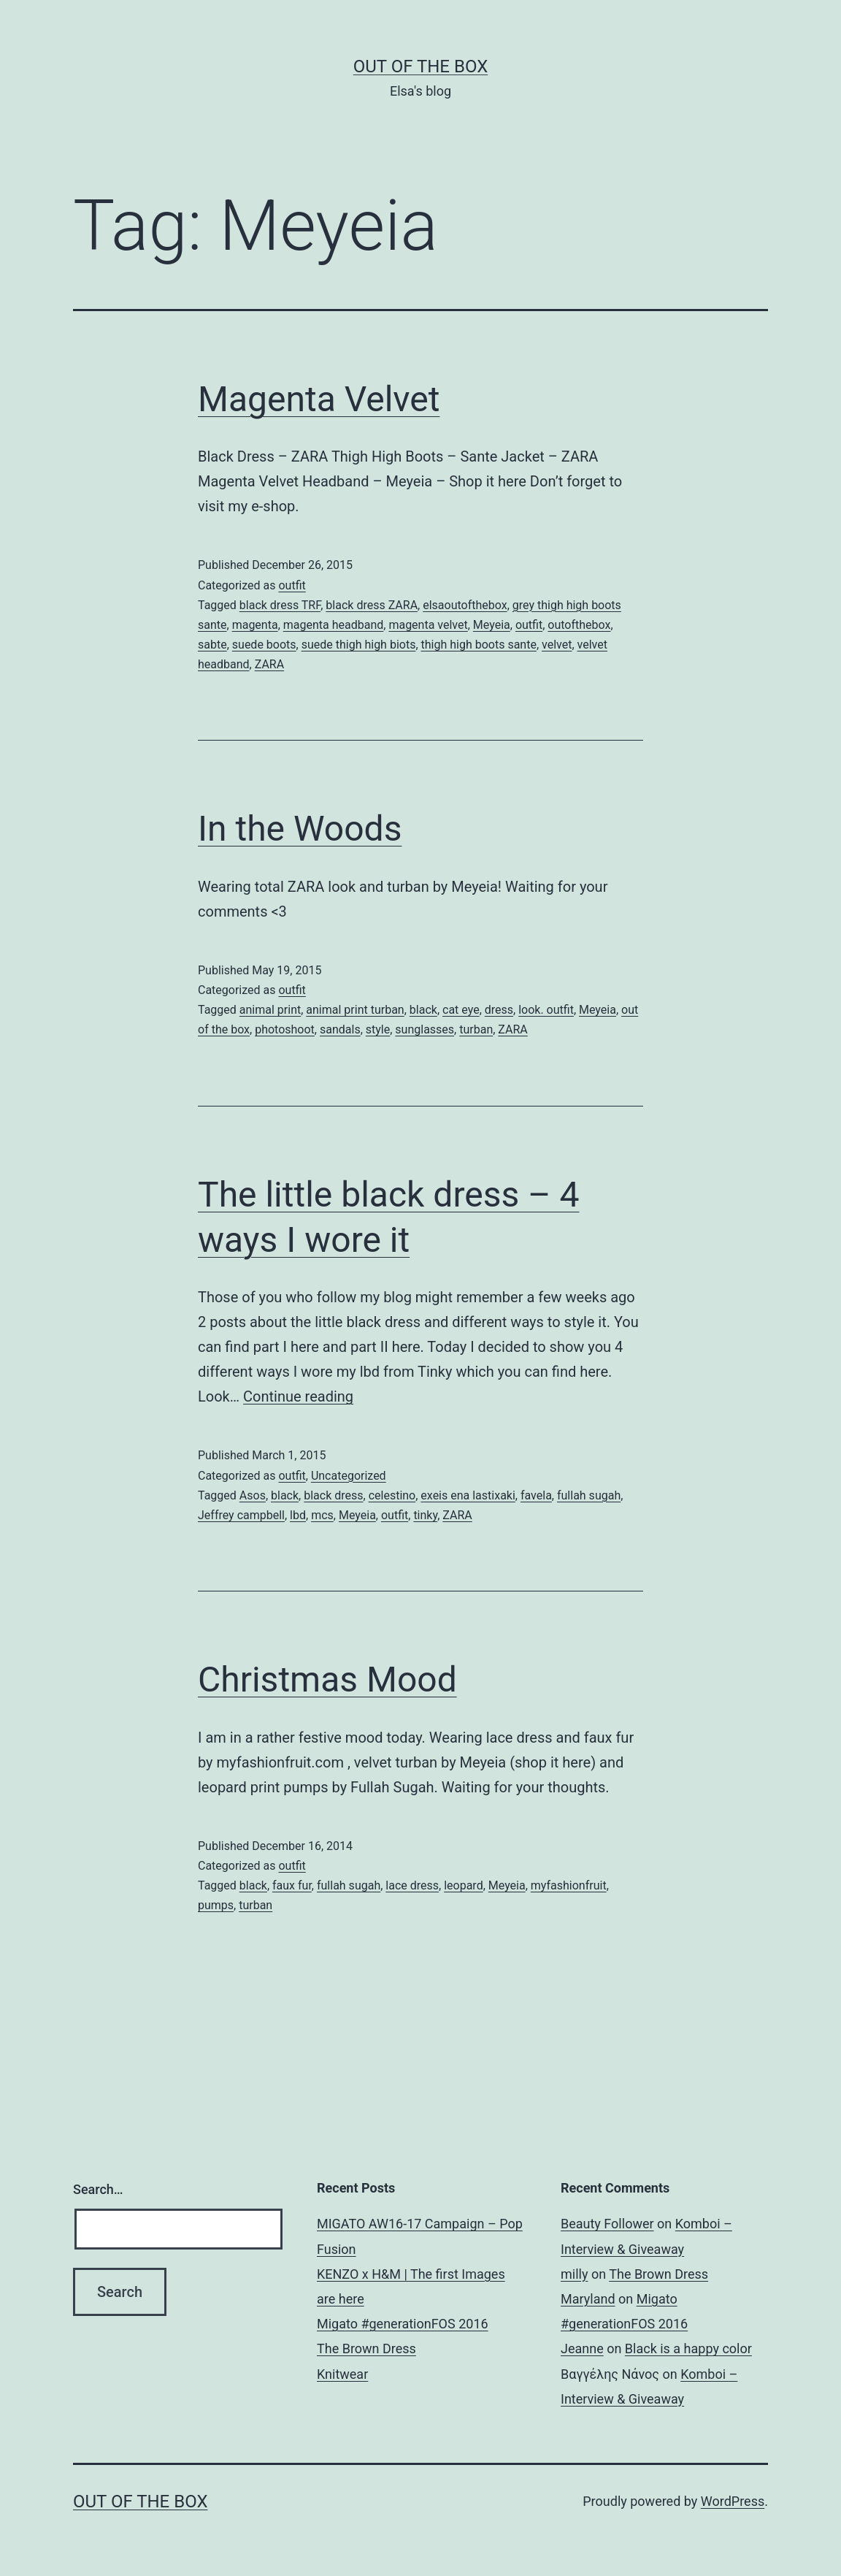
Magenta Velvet (318, 399)
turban (476, 1029)
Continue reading (298, 1396)
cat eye (461, 1010)
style (378, 1029)
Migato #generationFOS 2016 (402, 2323)
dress (499, 1010)
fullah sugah (589, 1495)
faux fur (292, 1885)
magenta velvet (427, 625)
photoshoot (285, 1029)
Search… (98, 2189)
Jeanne (582, 2348)
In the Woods (300, 828)
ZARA (269, 664)
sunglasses (424, 1029)
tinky (425, 1515)
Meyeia (491, 625)
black (423, 1010)
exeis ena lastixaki (467, 1495)
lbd (298, 1515)
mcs (322, 1515)
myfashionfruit (569, 1885)
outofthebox (579, 625)
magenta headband (333, 625)
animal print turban (355, 1010)
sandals (340, 1029)
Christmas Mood (327, 1679)
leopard (463, 1885)
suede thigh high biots (359, 644)
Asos (252, 1495)
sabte (212, 644)
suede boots (264, 644)
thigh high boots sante (479, 644)
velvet (557, 644)
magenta (255, 625)
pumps (216, 1905)
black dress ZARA (372, 605)
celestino (392, 1495)
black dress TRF (279, 605)
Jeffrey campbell (241, 1515)
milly (574, 2274)
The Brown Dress (366, 2348)
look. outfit (546, 1010)
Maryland (588, 2298)
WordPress (732, 2501)
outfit (291, 585)
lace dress (412, 1885)
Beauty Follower (607, 2223)
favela (536, 1495)
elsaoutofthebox (465, 605)
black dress (333, 1495)
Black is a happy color (688, 2348)
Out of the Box (420, 66)
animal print (270, 1010)
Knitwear (342, 2374)
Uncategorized (348, 1476)
